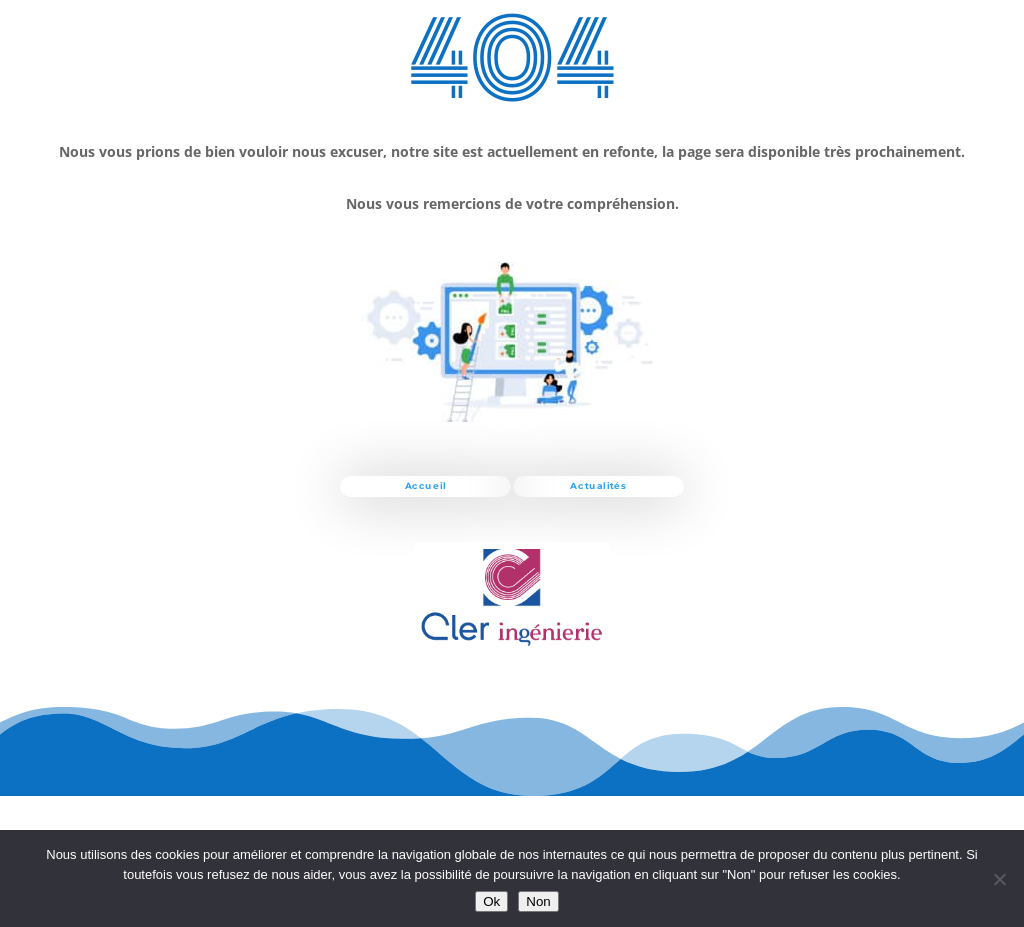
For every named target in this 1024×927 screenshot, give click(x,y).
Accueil (426, 486)
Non (538, 901)
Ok (491, 901)
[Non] (999, 879)
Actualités (598, 486)
